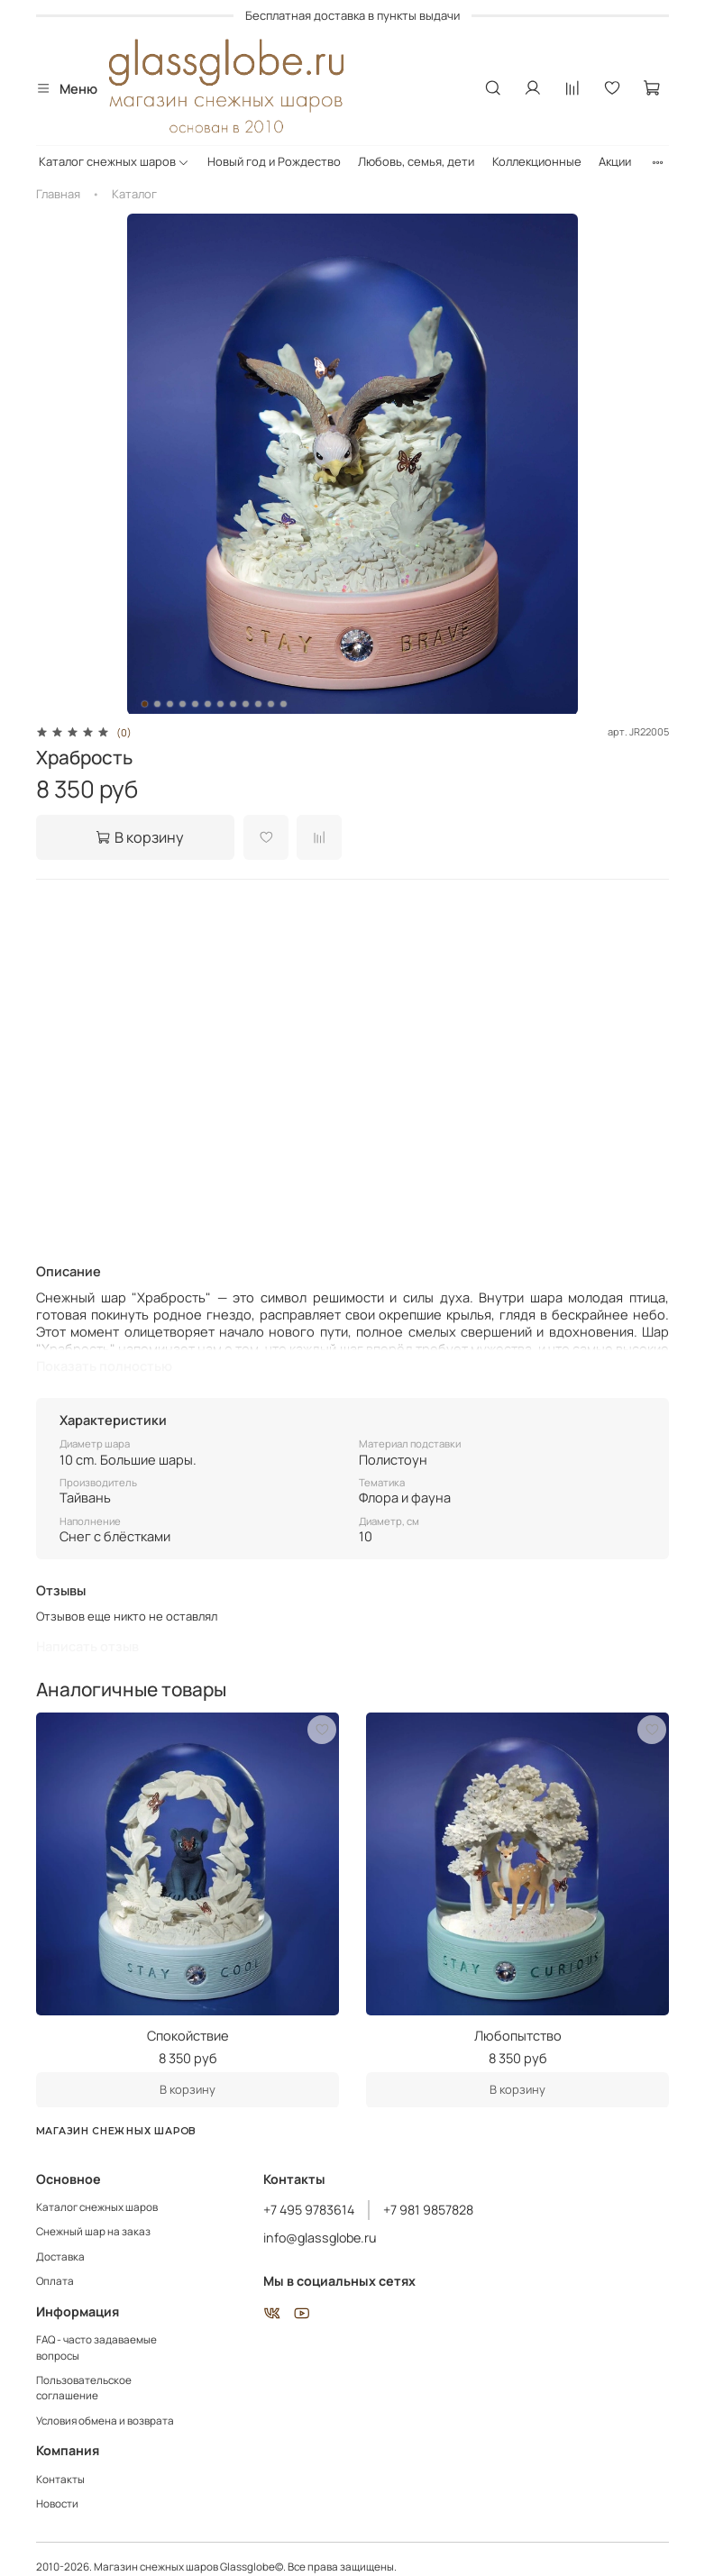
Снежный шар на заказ (93, 2231)
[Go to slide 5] (195, 704)
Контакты (60, 2479)
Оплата (55, 2281)
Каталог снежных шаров (114, 161)
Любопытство (518, 2035)
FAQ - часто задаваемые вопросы (96, 2348)
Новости (57, 2504)
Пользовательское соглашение (84, 2388)
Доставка (60, 2257)
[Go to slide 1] (145, 704)
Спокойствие (188, 2035)
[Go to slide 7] (221, 704)
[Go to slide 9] (246, 704)
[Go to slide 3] (170, 704)
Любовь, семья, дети (416, 161)
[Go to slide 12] (284, 704)
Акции (615, 161)
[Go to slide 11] (271, 704)
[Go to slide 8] (233, 704)
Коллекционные (536, 161)
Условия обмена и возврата (105, 2421)
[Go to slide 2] (157, 704)
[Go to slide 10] (258, 704)
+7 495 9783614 (308, 2209)
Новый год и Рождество (274, 161)
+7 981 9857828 (428, 2209)
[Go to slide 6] (208, 704)
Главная (58, 194)
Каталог (134, 194)
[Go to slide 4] (183, 704)
